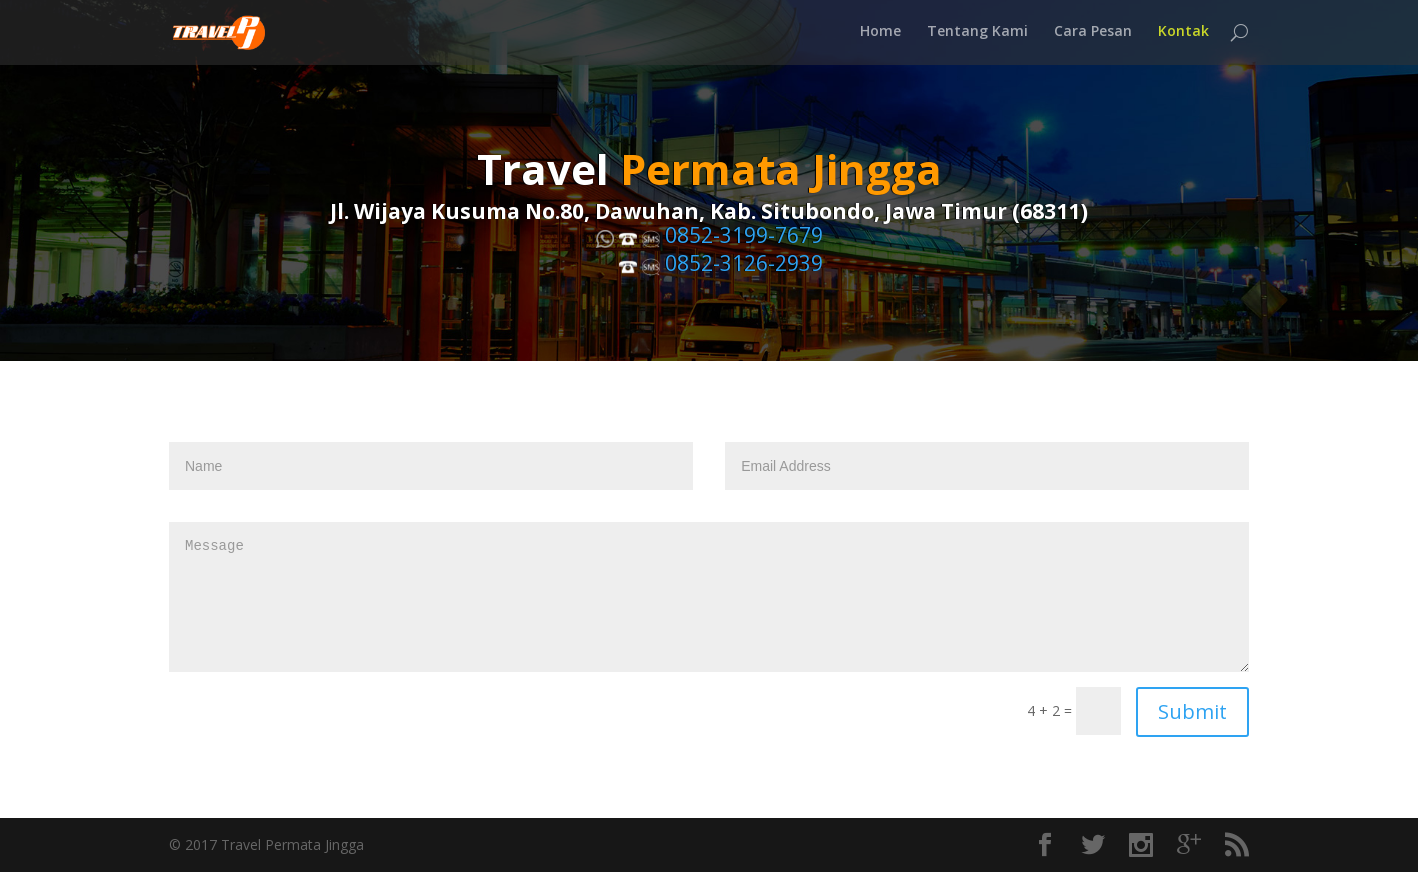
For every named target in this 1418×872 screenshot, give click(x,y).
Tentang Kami (977, 35)
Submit (1192, 711)
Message (709, 597)
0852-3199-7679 (744, 236)
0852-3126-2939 (744, 264)
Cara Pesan (1093, 35)
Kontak (1183, 35)
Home (880, 35)
